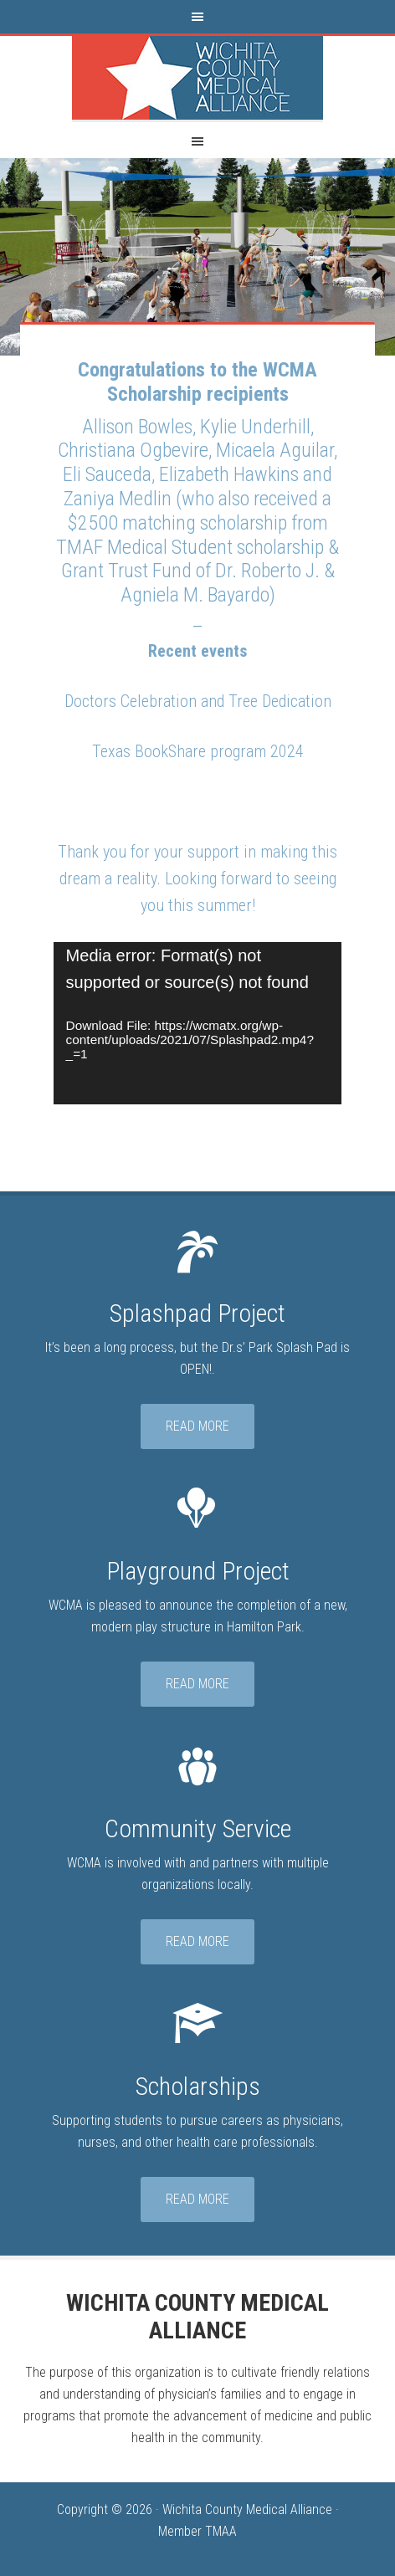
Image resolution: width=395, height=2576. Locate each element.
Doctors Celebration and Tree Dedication (197, 701)
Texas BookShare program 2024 (198, 751)
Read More (197, 1426)
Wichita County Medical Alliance (197, 78)
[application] (198, 1023)
